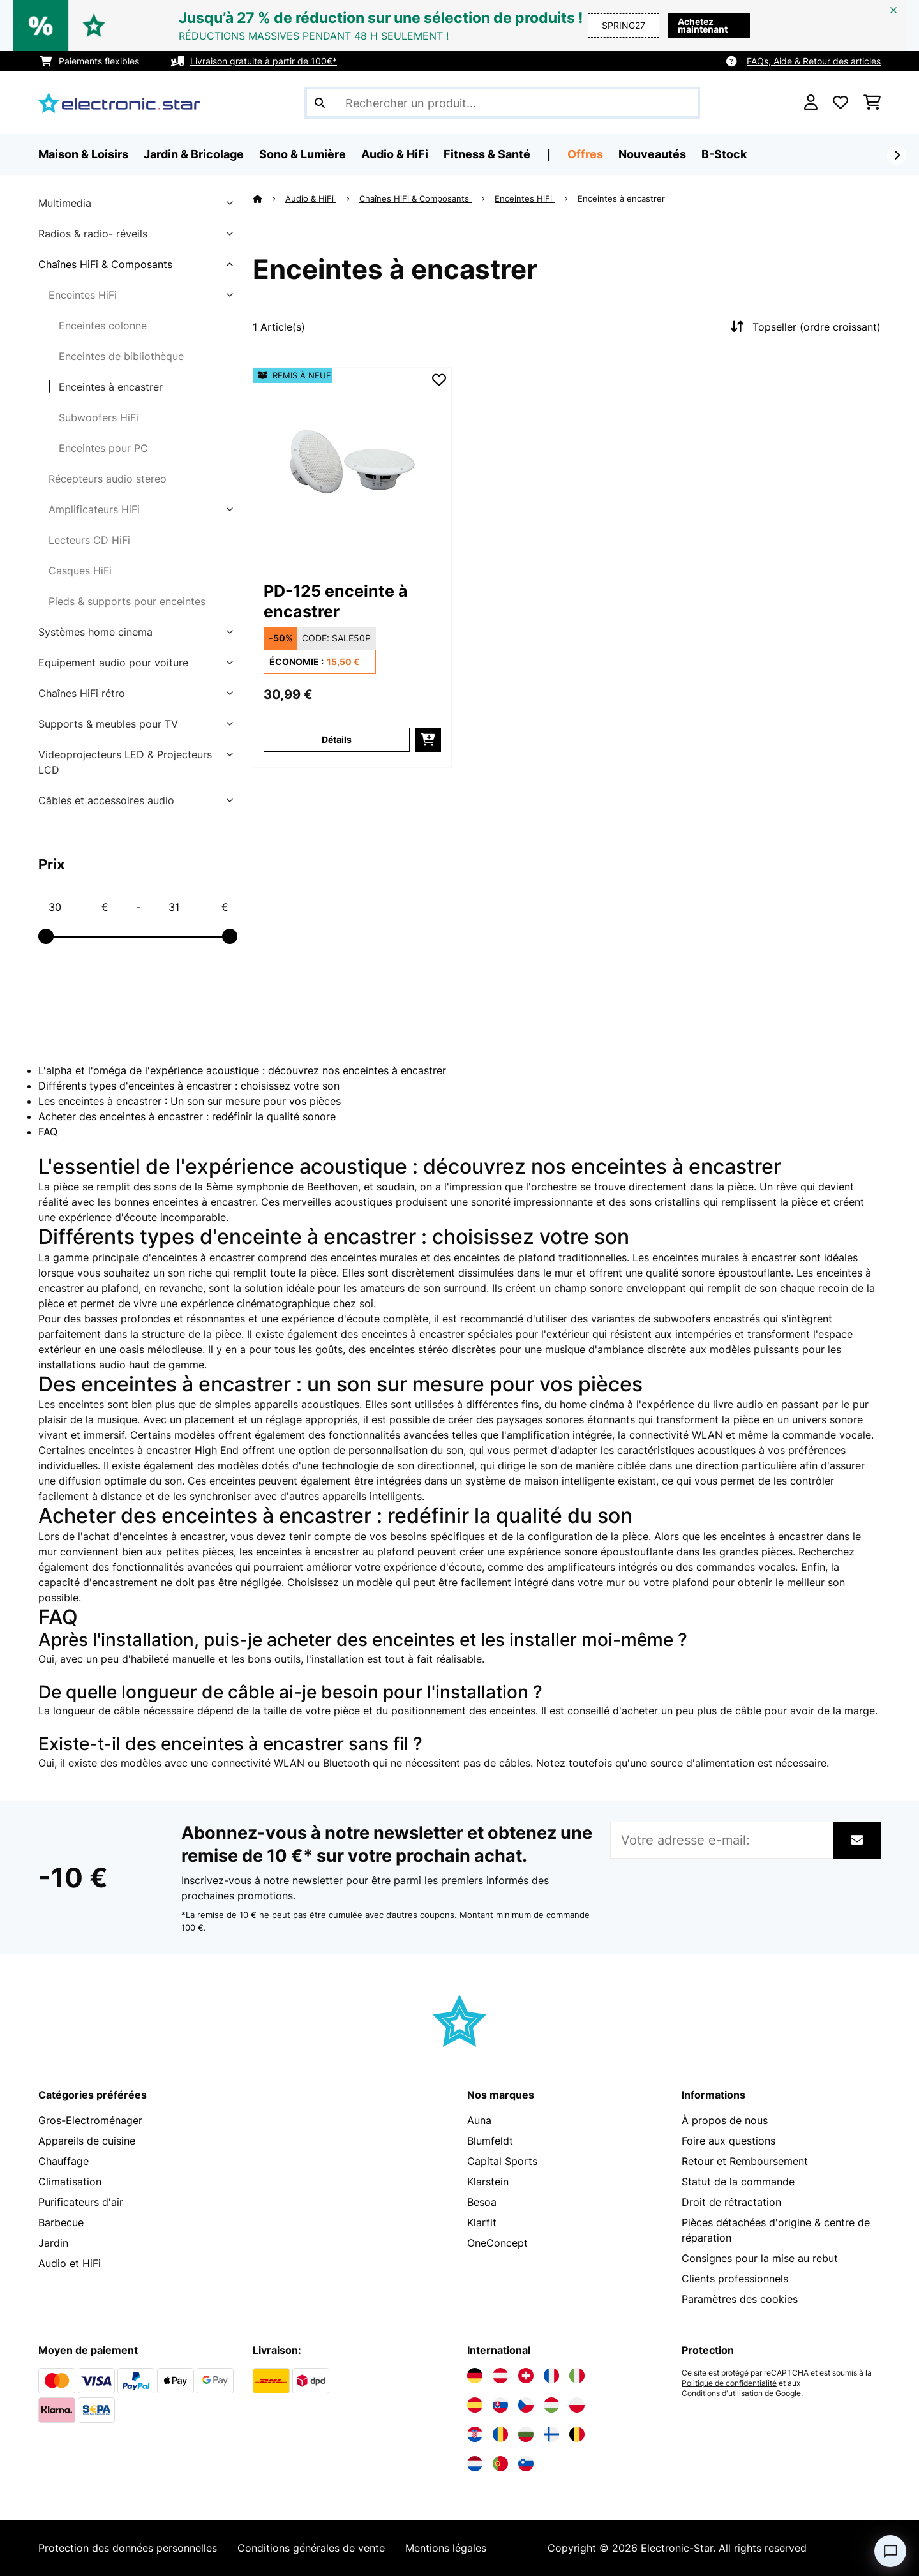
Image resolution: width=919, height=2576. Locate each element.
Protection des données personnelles (127, 2548)
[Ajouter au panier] (428, 740)
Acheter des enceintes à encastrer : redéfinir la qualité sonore (187, 1116)
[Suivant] (896, 155)
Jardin (53, 2242)
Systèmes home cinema (95, 631)
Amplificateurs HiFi (94, 509)
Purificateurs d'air (80, 2202)
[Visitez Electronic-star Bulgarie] (526, 2434)
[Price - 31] (197, 907)
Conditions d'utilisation (722, 2393)
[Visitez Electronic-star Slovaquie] (500, 2405)
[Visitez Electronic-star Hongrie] (551, 2405)
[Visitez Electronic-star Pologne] (577, 2405)
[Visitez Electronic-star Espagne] (474, 2405)
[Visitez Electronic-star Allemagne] (474, 2375)
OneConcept (497, 2242)
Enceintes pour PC (103, 448)
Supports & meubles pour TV (108, 723)
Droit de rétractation (731, 2202)
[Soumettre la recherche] (320, 102)
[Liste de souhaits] (840, 102)
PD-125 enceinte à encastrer (336, 601)
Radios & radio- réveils (92, 233)
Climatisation (69, 2181)
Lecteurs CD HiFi (89, 540)
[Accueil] (269, 198)
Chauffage (63, 2161)
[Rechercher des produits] (502, 103)
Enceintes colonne (103, 325)
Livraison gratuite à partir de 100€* (263, 61)
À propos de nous (725, 2120)
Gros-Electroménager (90, 2120)
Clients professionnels (735, 2278)
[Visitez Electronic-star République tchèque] (526, 2405)
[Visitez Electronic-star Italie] (577, 2375)
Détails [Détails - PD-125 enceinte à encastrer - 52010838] (337, 739)
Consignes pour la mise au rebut (760, 2258)
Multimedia (64, 203)
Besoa (482, 2202)
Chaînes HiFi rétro (81, 693)
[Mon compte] (811, 102)
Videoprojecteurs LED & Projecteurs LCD (125, 762)
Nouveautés (652, 154)
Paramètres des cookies (740, 2299)
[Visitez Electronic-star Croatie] (474, 2434)
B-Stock (724, 154)
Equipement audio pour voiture (113, 662)
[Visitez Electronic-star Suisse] (526, 2375)
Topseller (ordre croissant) (804, 327)
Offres (585, 154)
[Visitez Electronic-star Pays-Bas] (474, 2463)
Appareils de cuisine (86, 2140)
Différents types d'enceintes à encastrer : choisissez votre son (189, 1085)
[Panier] (872, 102)
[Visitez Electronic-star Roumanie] (500, 2434)
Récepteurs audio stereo (108, 478)
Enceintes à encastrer (111, 386)
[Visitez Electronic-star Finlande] (551, 2434)
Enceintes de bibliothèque (121, 356)
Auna (479, 2120)
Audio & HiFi (310, 198)
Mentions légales (445, 2548)
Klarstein (488, 2181)
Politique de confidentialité (729, 2383)
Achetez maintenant (703, 25)
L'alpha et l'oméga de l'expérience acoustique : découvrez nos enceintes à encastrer (242, 1070)
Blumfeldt (490, 2140)
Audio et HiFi (69, 2263)
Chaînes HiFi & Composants (105, 264)
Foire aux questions (728, 2140)
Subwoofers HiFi (98, 417)
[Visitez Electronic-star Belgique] (577, 2434)
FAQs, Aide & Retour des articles (814, 61)
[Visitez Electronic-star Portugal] (500, 2463)
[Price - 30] (77, 907)
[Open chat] (890, 2551)
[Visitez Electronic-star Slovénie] (526, 2463)
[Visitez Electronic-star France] (551, 2375)
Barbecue (61, 2222)
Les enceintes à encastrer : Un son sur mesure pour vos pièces (189, 1101)
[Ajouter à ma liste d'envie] (439, 380)
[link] (352, 466)
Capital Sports (502, 2161)
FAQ (47, 1131)
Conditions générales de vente (311, 2548)
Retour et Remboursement (745, 2161)
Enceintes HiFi (83, 294)
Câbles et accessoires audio (106, 800)
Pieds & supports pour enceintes (127, 601)
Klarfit (482, 2222)
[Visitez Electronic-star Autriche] (500, 2375)
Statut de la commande (738, 2181)
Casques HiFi (80, 570)
